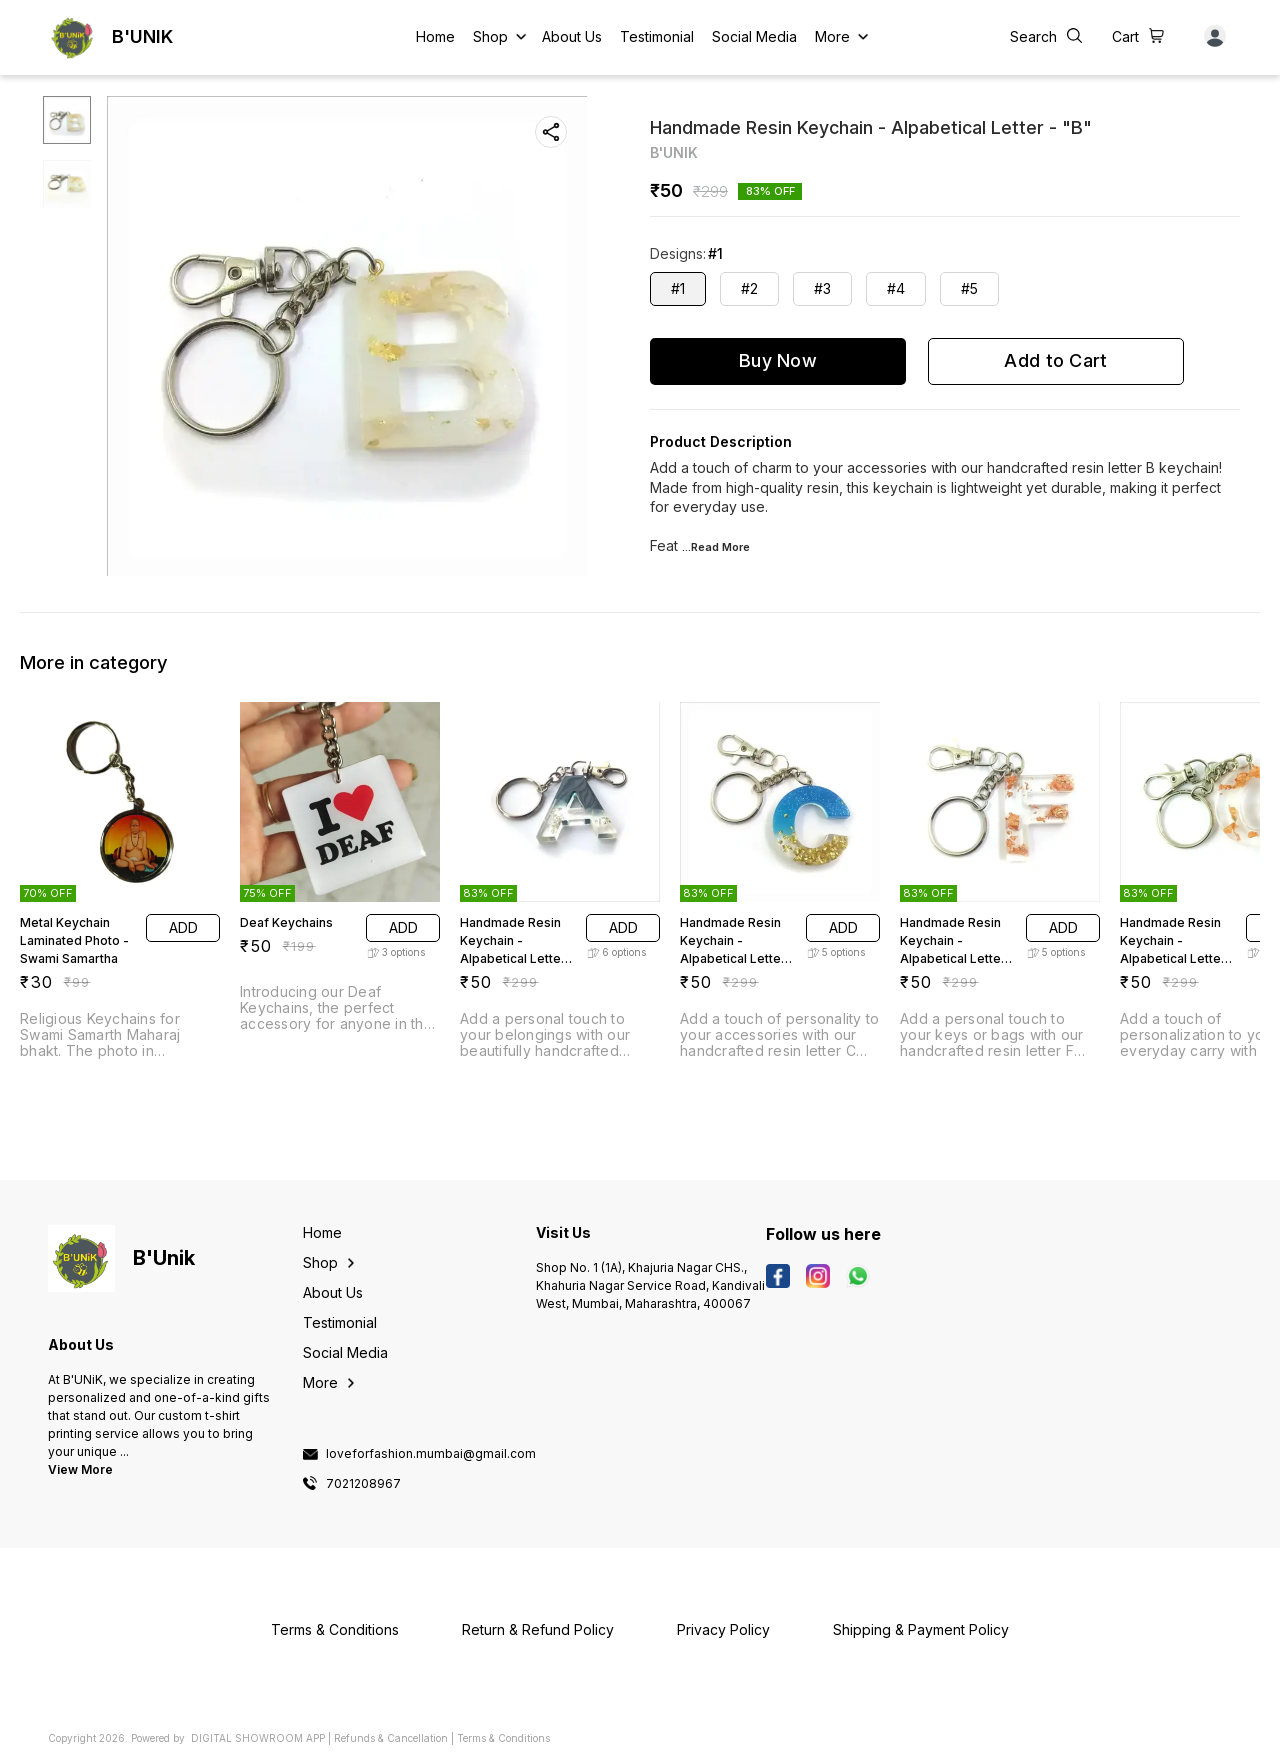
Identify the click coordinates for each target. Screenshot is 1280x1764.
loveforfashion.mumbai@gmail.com (431, 1454)
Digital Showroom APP (258, 1738)
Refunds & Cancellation (391, 1738)
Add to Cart (1055, 360)
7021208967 (363, 1484)
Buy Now (778, 360)
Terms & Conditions (503, 1738)
